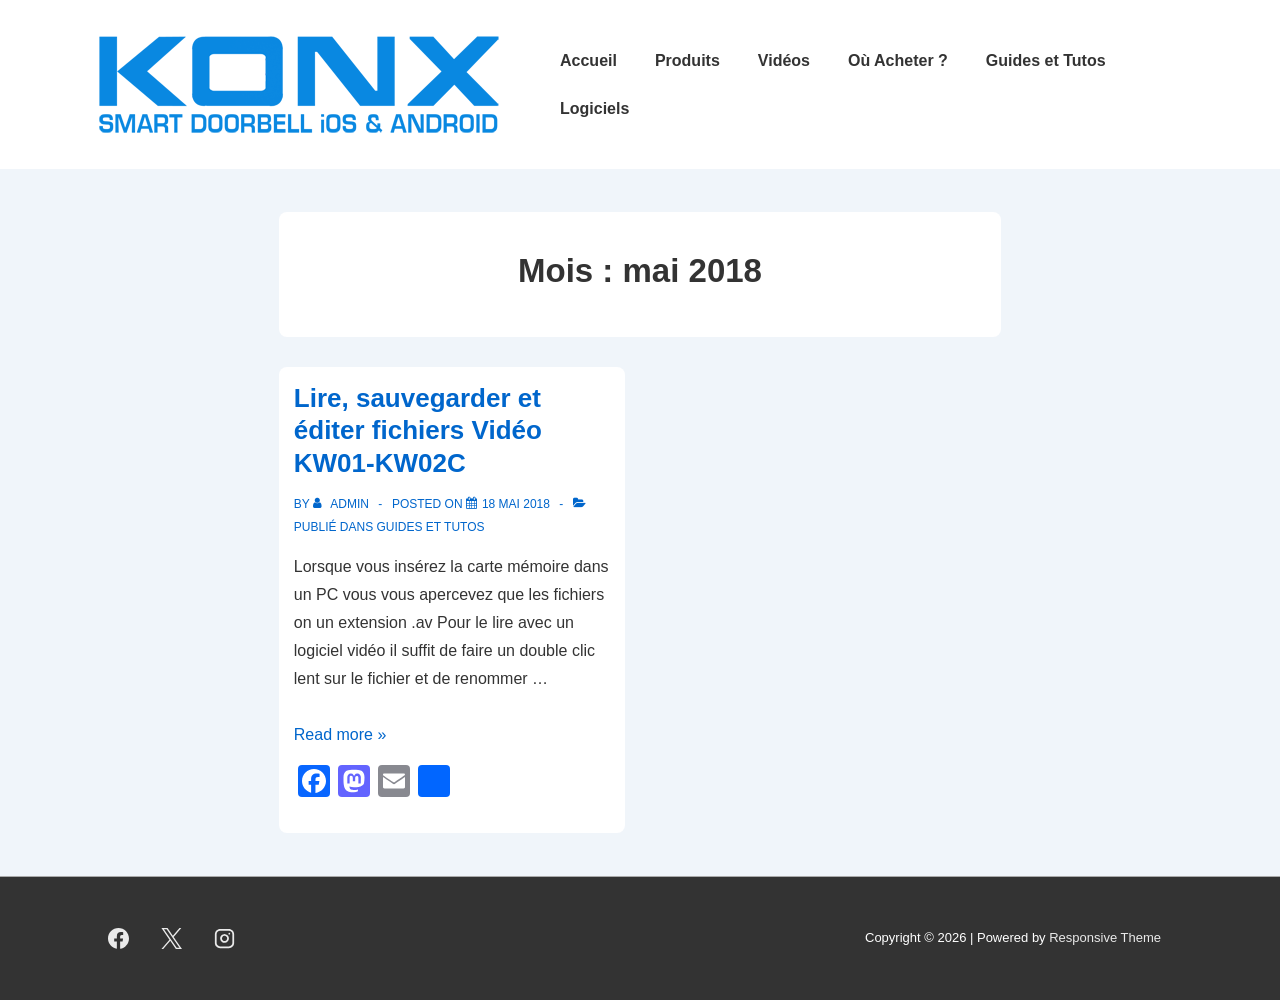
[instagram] (225, 939)
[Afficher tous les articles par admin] (342, 504)
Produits (687, 60)
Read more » (340, 734)
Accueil (588, 60)
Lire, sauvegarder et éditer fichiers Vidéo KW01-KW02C (418, 430)
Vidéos (784, 60)
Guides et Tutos (1046, 60)
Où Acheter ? (898, 60)
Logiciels (594, 108)
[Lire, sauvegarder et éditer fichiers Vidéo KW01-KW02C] (516, 504)
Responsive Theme (1105, 937)
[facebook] (119, 939)
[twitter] (172, 939)
